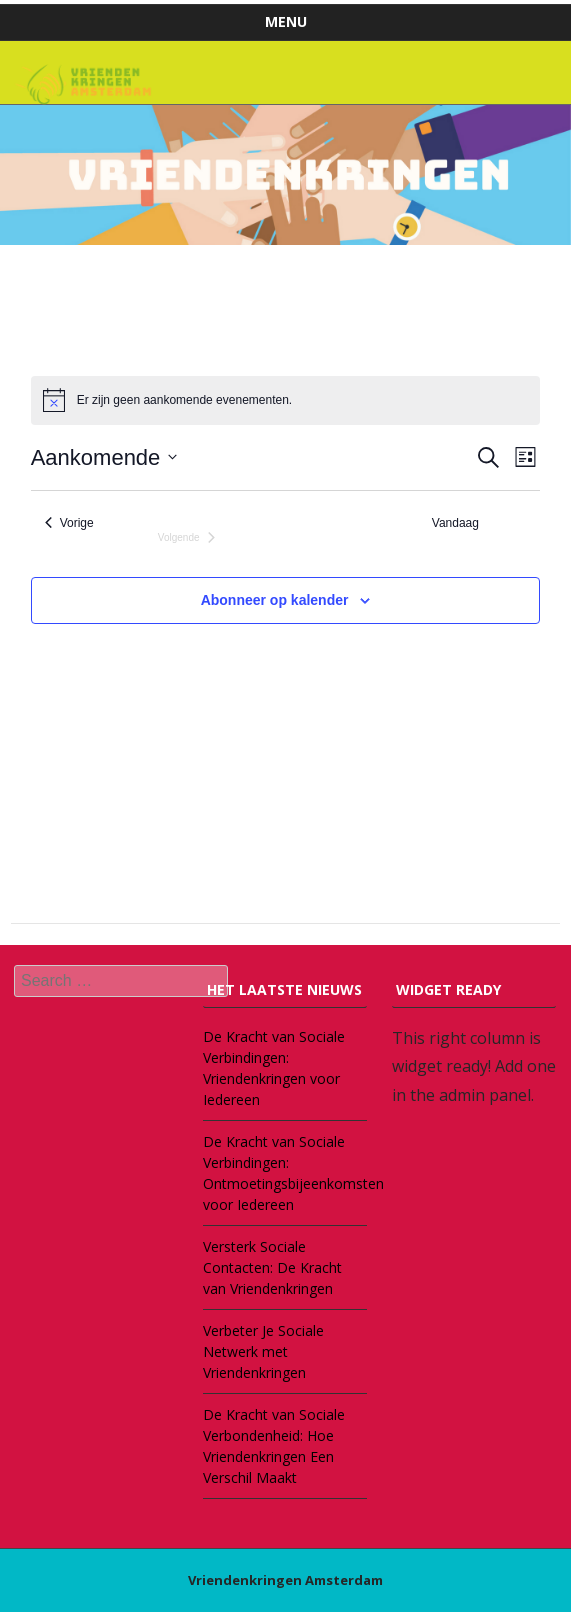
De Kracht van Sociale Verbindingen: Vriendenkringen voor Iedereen (274, 1068)
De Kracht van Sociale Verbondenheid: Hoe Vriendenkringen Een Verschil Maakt (274, 1446)
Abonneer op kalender (275, 600)
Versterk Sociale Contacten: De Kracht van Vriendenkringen (272, 1267)
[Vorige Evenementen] (69, 523)
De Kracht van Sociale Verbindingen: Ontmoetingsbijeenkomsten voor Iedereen (285, 1173)
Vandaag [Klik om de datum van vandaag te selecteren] (455, 523)
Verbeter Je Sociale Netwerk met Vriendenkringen (263, 1351)
